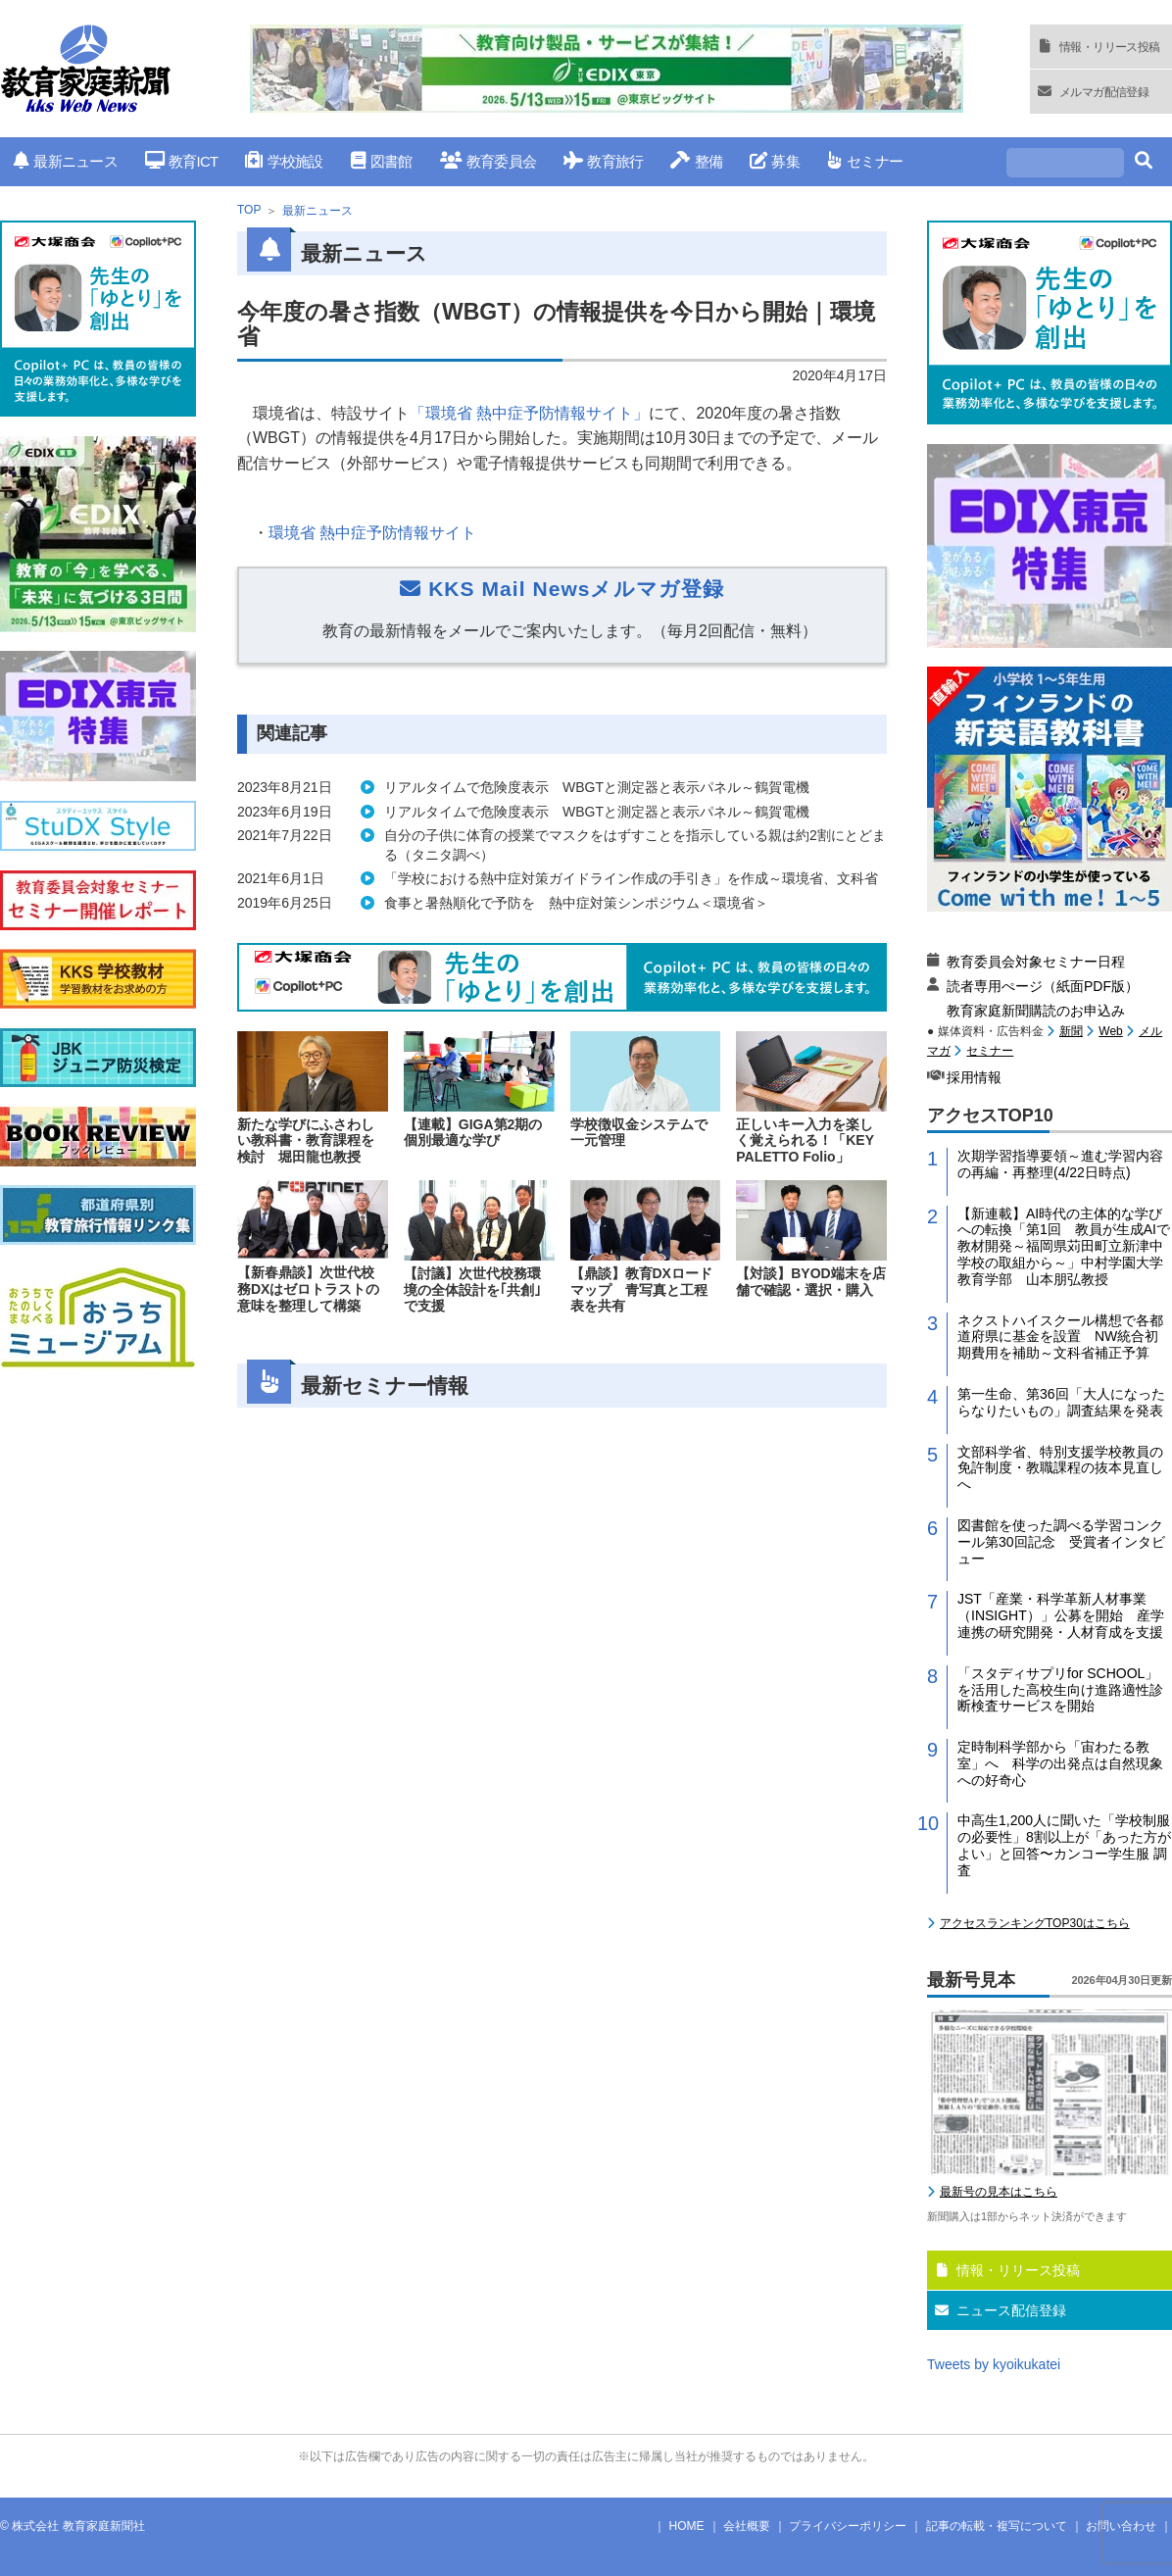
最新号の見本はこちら (998, 2192)
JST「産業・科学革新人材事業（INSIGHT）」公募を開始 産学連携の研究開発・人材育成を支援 (1060, 1615)
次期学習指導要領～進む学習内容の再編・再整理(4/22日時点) (1060, 1164)
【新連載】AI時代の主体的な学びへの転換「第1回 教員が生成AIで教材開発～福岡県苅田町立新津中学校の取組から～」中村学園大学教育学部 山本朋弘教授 (1063, 1246)
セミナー (865, 161)
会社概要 (746, 2526)
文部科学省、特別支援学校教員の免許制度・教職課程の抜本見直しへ (1060, 1468)
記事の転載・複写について (996, 2526)
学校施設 (283, 161)
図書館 (382, 161)
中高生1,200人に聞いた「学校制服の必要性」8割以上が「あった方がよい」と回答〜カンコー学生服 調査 (1064, 1844)
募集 (775, 161)
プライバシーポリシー (847, 2526)
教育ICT (182, 161)
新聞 (1071, 1031)
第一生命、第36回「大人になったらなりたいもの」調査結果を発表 (1061, 1402)
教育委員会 (488, 161)
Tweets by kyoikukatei (993, 2364)
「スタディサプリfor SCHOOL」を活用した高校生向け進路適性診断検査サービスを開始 (1060, 1689)
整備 (696, 161)
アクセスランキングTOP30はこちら (1035, 1923)
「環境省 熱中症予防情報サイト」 (529, 413)
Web (1110, 1031)
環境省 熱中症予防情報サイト (372, 532)
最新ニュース (66, 161)
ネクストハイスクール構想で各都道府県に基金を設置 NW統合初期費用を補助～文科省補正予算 (1060, 1337)
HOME (687, 2526)
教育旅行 (603, 161)
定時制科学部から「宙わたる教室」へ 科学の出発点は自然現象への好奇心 (1060, 1763)
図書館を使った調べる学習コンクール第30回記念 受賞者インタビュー (1061, 1541)
